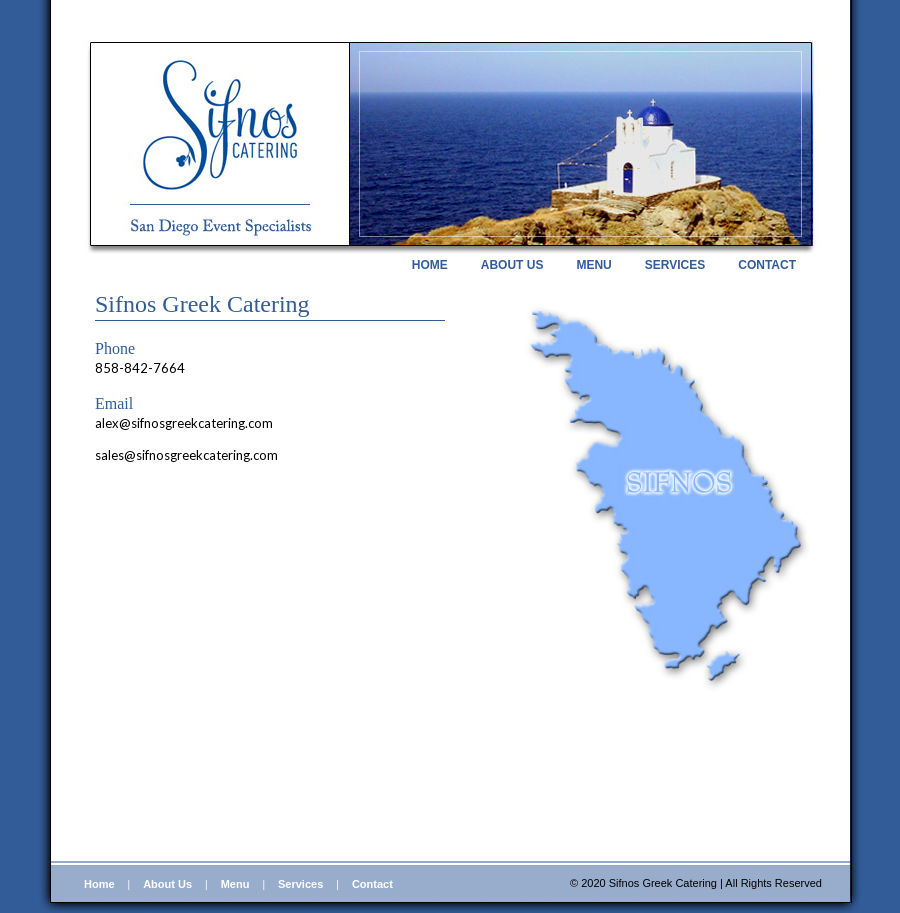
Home (99, 884)
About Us (167, 884)
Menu (235, 884)
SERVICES (675, 265)
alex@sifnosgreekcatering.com (184, 423)
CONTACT (767, 265)
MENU (593, 265)
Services (300, 884)
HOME (430, 265)
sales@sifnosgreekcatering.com (186, 455)
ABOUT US (512, 265)
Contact (372, 884)
